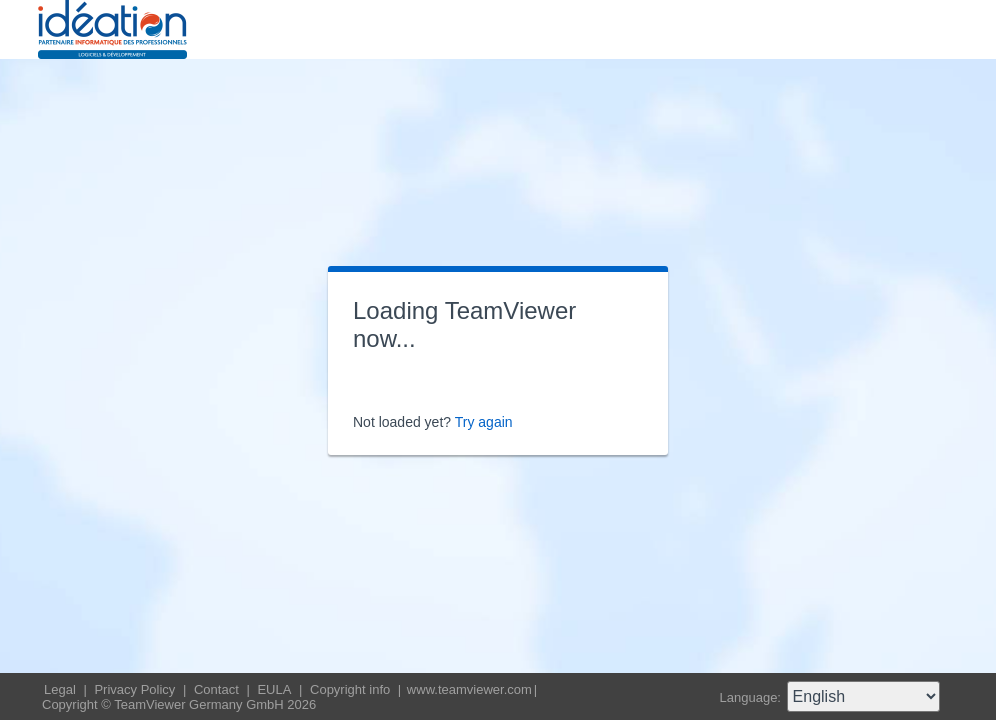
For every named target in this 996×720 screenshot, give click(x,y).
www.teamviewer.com (469, 689)
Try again (484, 422)
